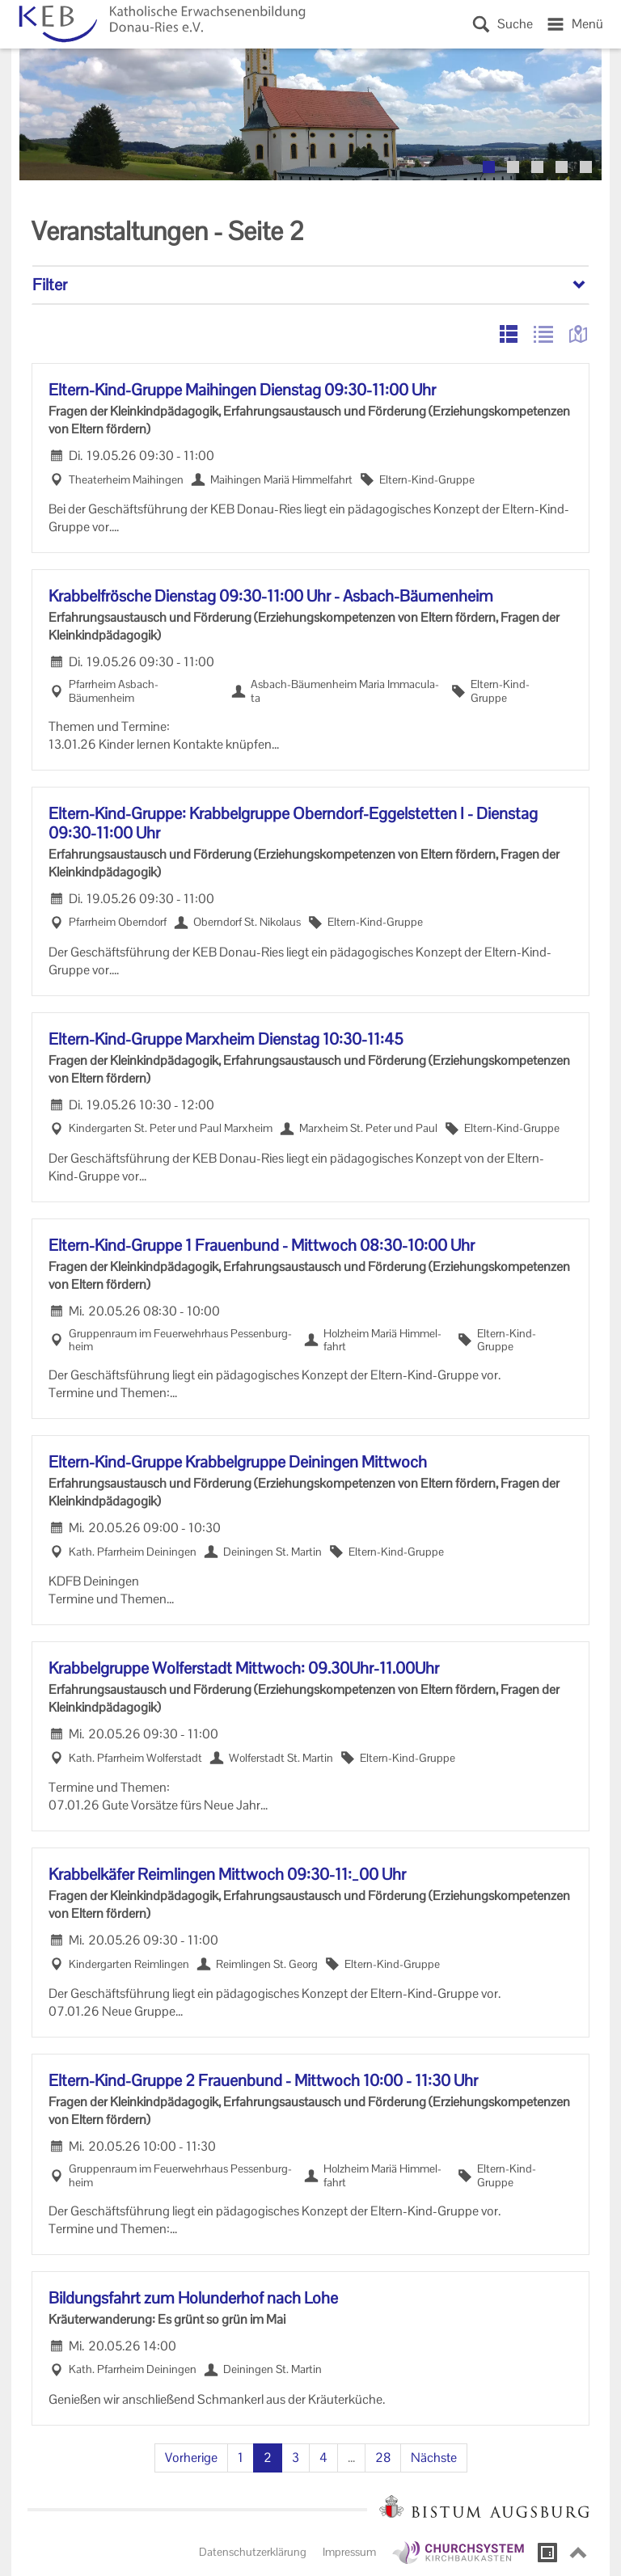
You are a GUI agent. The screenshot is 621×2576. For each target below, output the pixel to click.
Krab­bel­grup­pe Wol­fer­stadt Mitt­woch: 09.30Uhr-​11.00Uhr (244, 1668)
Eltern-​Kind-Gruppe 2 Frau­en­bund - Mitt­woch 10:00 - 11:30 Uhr (263, 2080)
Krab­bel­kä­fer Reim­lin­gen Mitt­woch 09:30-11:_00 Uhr (227, 1874)
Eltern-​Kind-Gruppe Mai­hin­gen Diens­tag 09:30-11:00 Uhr (242, 389)
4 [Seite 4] (323, 2457)
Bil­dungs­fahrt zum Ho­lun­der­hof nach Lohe (193, 2298)
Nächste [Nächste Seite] (434, 2457)
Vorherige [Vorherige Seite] (191, 2457)
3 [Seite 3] (295, 2457)
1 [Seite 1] (240, 2457)
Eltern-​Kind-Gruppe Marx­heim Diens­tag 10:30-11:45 (226, 1039)
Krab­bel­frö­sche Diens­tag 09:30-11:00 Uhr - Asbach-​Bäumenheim (271, 596)
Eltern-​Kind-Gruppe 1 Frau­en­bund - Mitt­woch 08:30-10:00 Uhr (262, 1245)
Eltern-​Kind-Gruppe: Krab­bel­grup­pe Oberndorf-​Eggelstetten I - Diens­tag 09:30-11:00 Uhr (293, 823)
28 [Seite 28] (383, 2457)
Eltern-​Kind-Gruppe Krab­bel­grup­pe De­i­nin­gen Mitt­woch (238, 1462)
